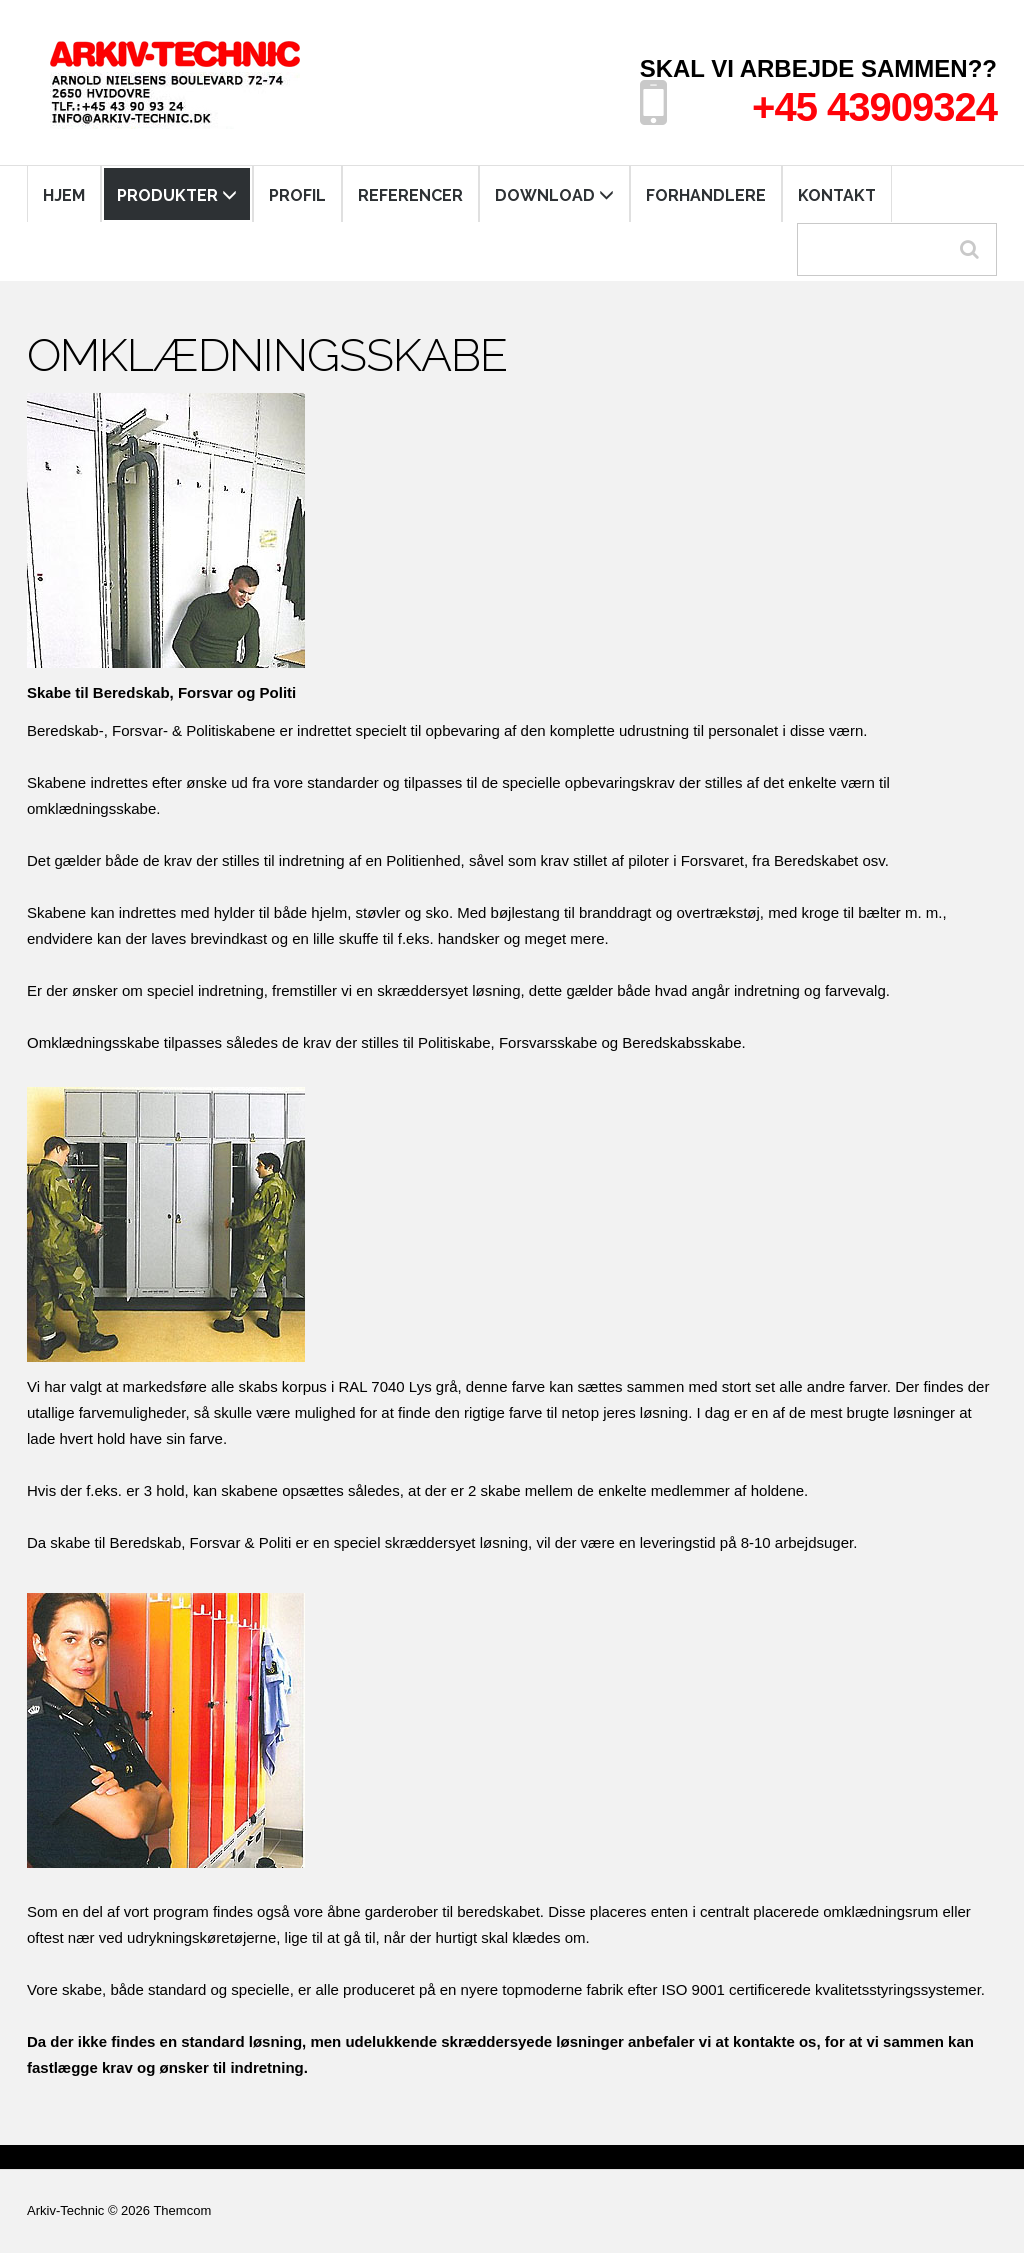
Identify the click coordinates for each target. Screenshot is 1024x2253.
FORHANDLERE (706, 195)
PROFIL (297, 195)
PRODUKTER (177, 195)
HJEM (64, 195)
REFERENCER (410, 195)
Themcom (182, 2210)
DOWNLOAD (554, 195)
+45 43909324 (874, 107)
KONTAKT (837, 195)
